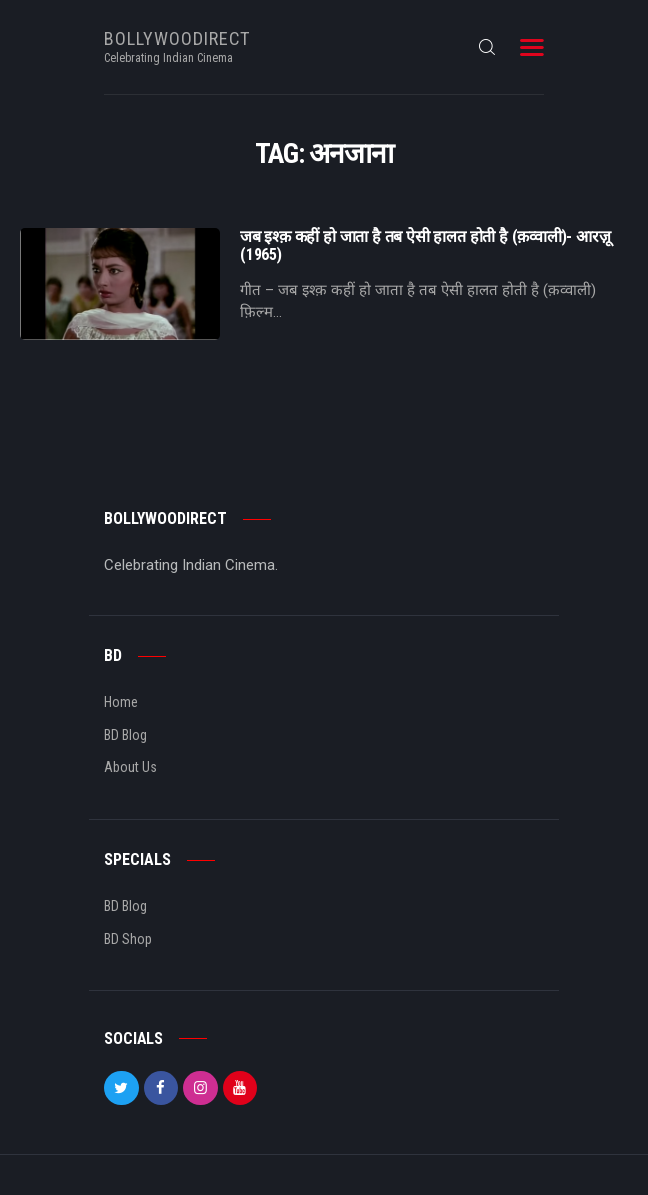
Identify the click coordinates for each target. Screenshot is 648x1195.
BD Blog (125, 735)
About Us (130, 767)
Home (121, 702)
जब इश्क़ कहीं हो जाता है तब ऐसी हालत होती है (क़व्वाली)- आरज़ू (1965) (425, 246)
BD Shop (128, 939)
